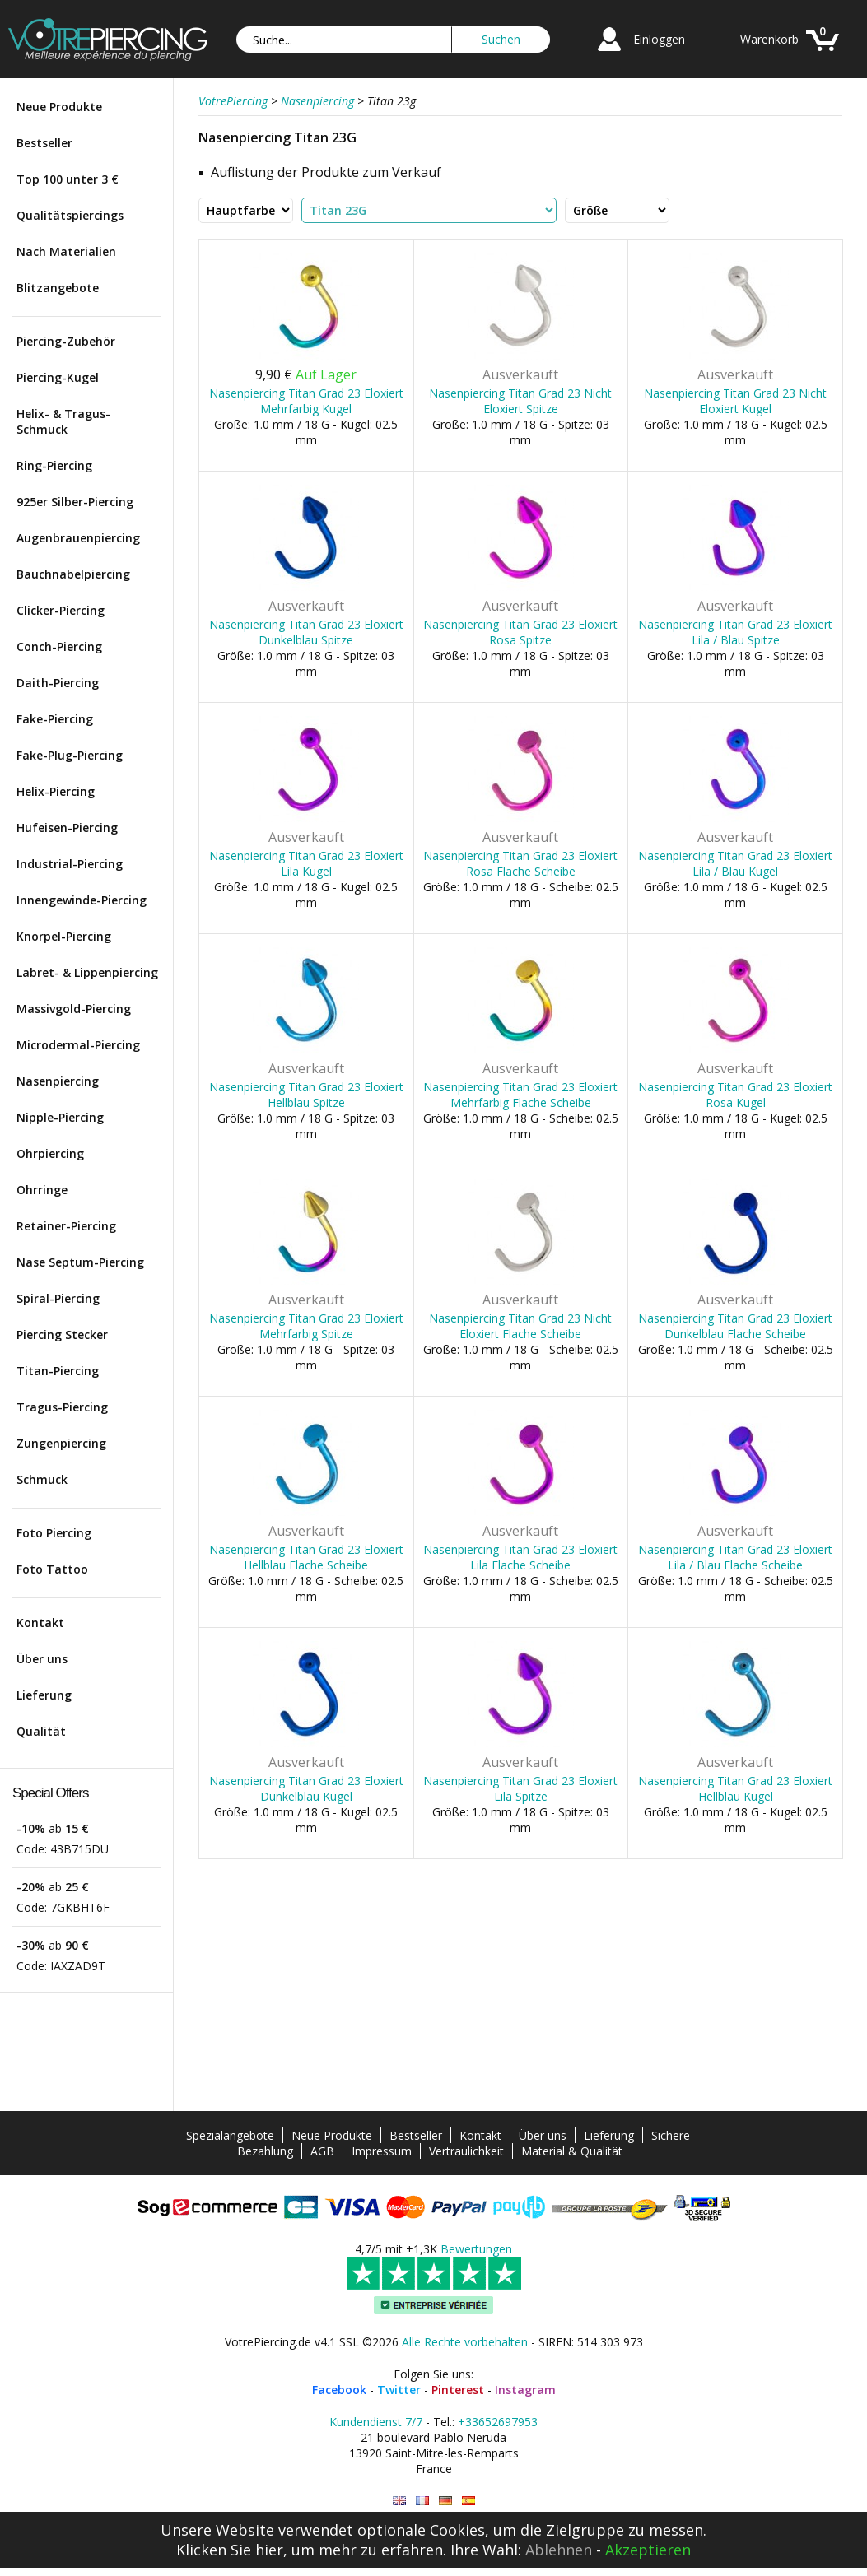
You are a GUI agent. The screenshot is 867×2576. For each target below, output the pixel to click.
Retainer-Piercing (66, 1226)
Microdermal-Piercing (78, 1045)
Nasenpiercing (57, 1081)
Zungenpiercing (61, 1443)
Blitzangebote (57, 287)
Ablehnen (558, 2550)
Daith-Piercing (57, 682)
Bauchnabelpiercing (73, 574)
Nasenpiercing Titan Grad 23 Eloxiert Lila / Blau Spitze (735, 632)
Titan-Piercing (57, 1371)
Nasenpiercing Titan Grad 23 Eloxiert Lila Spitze (520, 1788)
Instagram (525, 2389)
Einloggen (659, 39)
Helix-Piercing (55, 791)
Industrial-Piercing (69, 864)
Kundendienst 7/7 (375, 2422)
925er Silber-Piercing (74, 501)
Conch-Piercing (59, 646)
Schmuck (42, 1479)
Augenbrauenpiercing (78, 538)
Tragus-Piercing (62, 1407)
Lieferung (44, 1695)
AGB (322, 2151)
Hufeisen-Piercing (67, 827)
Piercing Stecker (62, 1334)
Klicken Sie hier (229, 2550)
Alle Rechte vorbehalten (465, 2342)
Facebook (339, 2389)
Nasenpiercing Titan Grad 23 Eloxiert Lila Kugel (306, 863)
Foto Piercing (53, 1533)
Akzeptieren (648, 2550)
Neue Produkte (59, 106)
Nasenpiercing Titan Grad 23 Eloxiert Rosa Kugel (735, 1094)
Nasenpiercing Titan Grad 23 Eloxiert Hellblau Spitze (306, 1094)
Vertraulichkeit (466, 2151)
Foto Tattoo (52, 1569)
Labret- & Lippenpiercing (87, 972)
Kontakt (40, 1622)
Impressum (382, 2151)
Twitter (399, 2389)
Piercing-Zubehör (65, 341)
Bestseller (44, 143)
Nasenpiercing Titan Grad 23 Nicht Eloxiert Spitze (520, 400)
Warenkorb (769, 39)
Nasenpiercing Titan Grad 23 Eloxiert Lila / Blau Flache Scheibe (735, 1557)
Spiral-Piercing (58, 1298)
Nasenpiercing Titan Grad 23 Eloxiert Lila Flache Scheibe (520, 1557)
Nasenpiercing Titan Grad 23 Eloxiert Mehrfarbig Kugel (306, 400)
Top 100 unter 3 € (67, 179)
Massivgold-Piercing (73, 1008)
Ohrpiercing (50, 1153)
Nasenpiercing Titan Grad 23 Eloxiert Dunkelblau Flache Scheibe (735, 1325)
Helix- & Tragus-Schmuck (63, 421)
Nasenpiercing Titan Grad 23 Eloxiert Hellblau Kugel (735, 1788)
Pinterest (457, 2389)
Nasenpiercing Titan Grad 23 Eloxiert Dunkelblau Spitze (306, 632)
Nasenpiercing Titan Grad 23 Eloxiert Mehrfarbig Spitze (306, 1325)
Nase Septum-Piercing (80, 1262)
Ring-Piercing (54, 465)
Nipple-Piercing (60, 1117)
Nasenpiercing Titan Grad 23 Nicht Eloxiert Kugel (735, 400)
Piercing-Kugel (57, 377)
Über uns (42, 1659)
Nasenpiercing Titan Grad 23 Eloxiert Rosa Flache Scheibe (520, 863)
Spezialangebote (230, 2135)
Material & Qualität (571, 2151)
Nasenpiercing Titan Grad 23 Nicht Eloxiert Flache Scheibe (520, 1325)
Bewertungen (476, 2249)
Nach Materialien (66, 251)
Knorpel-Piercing (63, 936)
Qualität (41, 1731)
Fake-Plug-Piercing (69, 755)
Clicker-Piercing (60, 610)
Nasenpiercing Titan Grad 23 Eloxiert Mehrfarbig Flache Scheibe (520, 1094)
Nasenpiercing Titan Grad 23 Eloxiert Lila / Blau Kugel (735, 863)
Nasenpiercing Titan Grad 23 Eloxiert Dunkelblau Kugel (306, 1788)
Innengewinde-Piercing (81, 900)
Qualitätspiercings (70, 215)
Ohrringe (42, 1189)
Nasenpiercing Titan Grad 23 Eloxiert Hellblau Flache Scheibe (306, 1557)
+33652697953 (498, 2422)
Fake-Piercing (54, 719)
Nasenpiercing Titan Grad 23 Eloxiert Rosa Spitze (520, 632)
